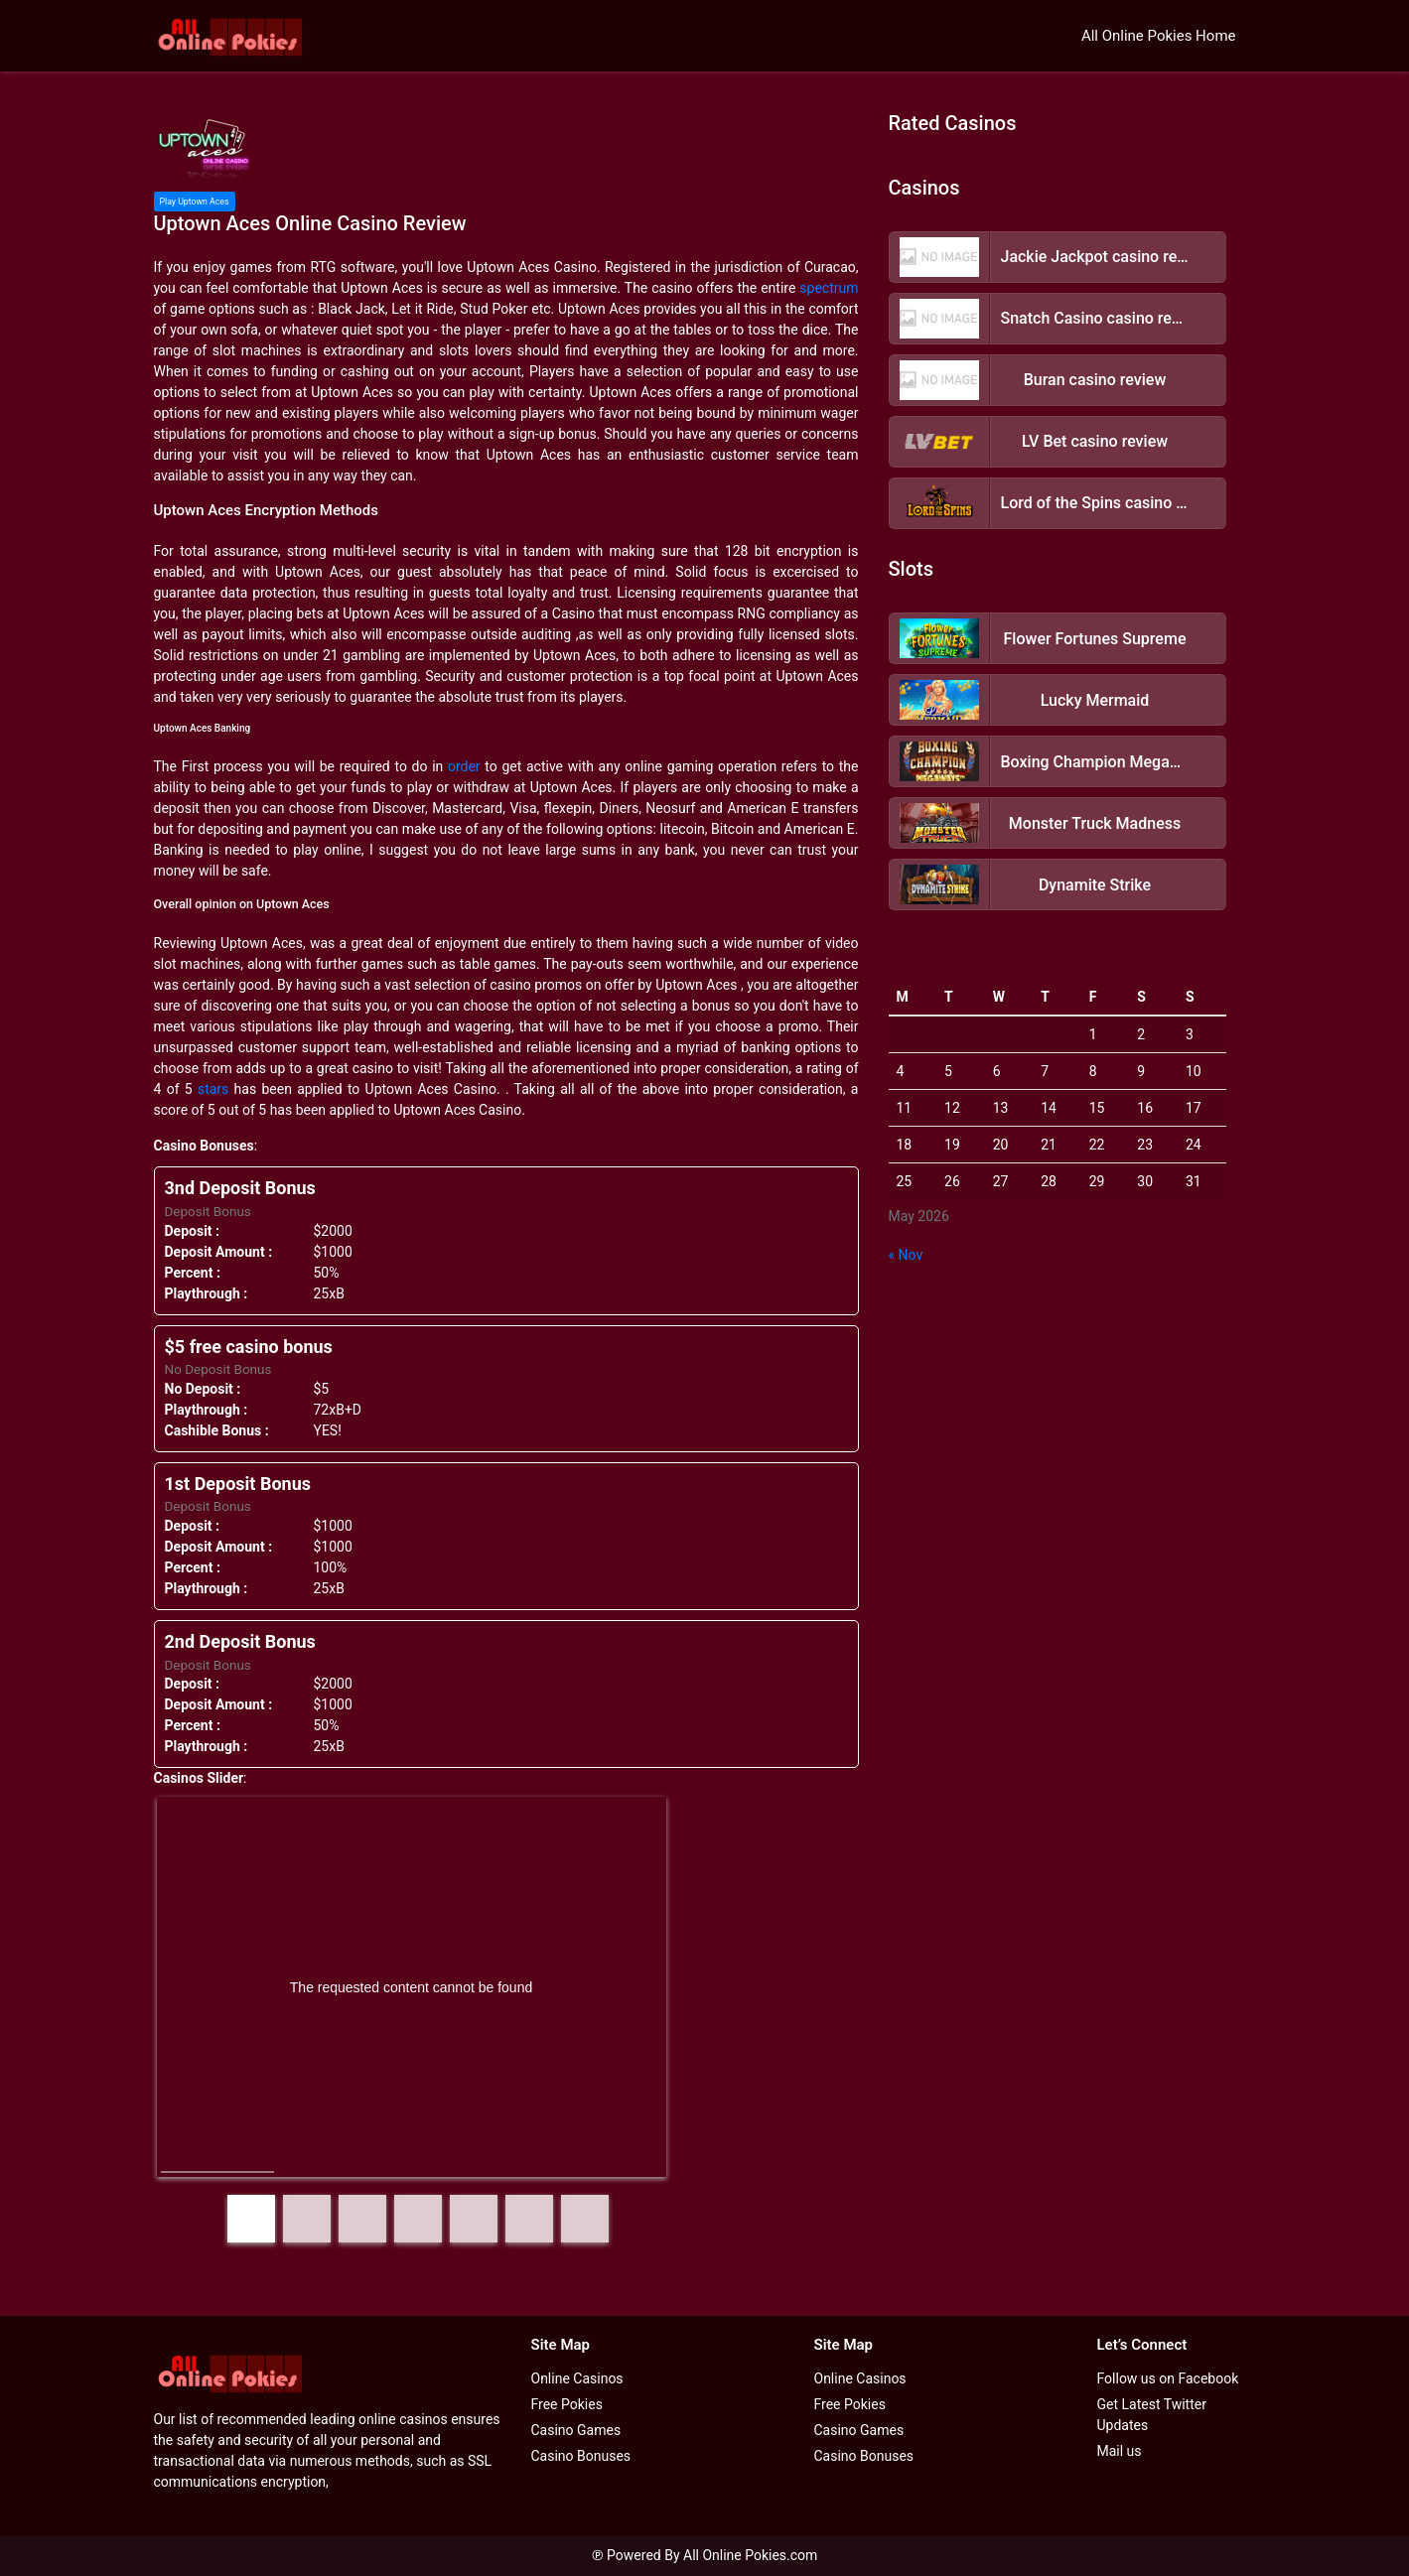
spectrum (828, 288)
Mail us (1119, 2451)
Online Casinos (577, 2378)
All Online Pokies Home (1158, 36)
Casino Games (576, 2430)
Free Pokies (567, 2404)
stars (213, 1089)
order (464, 766)
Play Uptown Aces (194, 201)
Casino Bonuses (581, 2456)
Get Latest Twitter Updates (1151, 2414)
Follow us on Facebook (1168, 2378)
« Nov (906, 1255)
